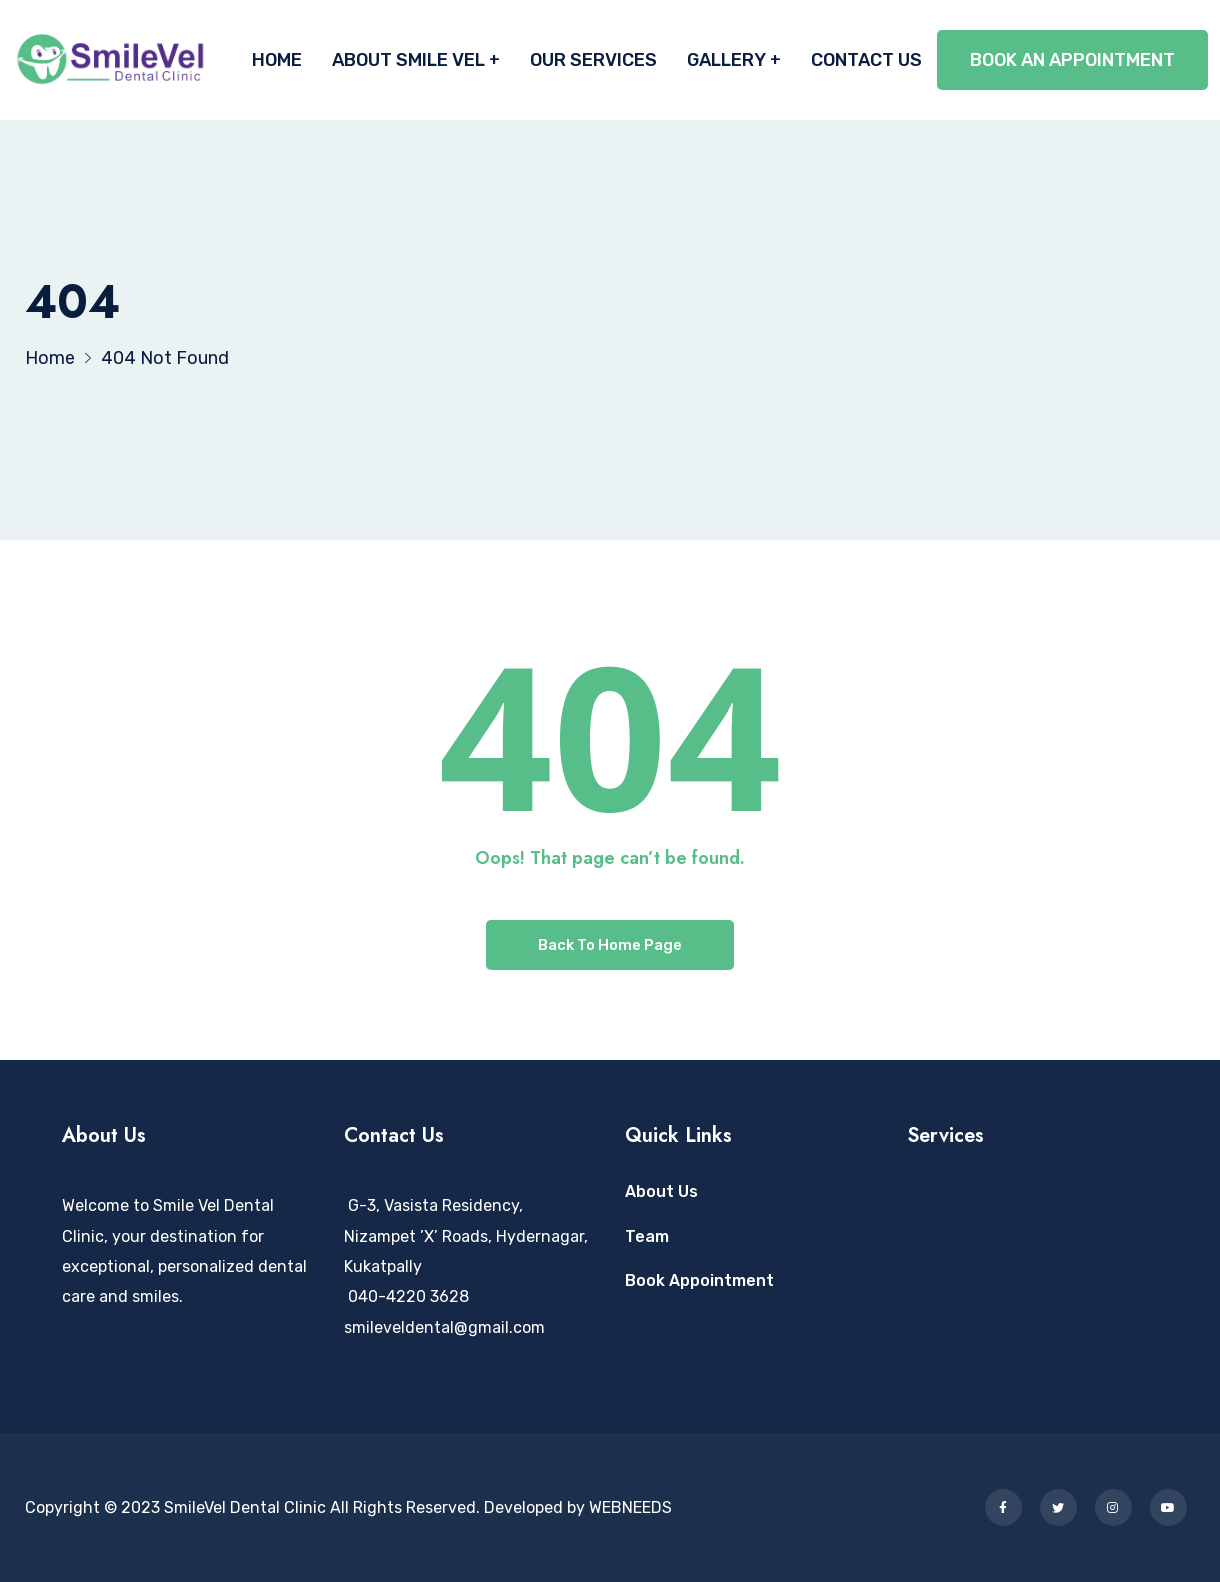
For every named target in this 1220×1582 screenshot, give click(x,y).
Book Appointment (699, 1280)
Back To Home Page (610, 945)
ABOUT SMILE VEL (408, 60)
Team (647, 1236)
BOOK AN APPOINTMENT (1072, 60)
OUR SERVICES (593, 60)
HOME (277, 60)
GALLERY (726, 60)
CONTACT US (866, 60)
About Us (661, 1191)
